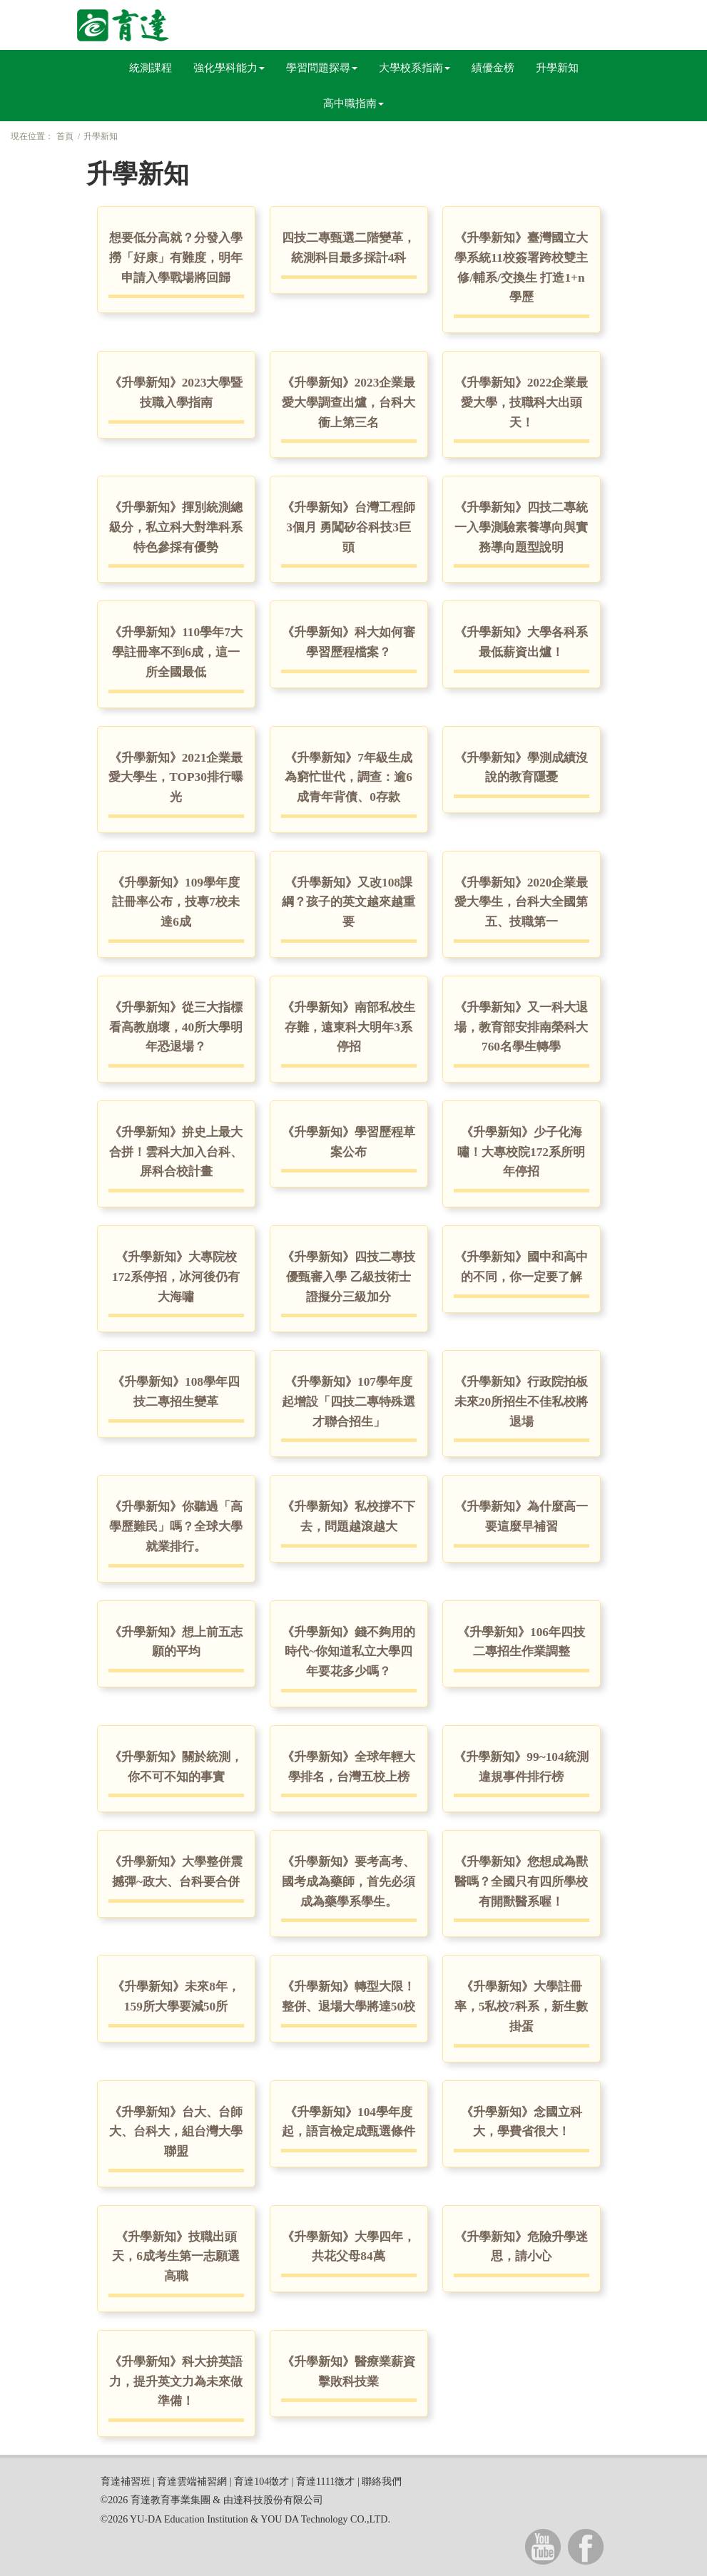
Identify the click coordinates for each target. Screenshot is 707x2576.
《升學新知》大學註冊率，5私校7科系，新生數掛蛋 (521, 2006)
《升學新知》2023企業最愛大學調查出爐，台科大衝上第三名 (349, 402)
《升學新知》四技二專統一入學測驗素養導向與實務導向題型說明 (521, 527)
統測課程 (150, 67)
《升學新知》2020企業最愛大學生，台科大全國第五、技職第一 (521, 902)
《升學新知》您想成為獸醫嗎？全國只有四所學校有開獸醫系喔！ (521, 1881)
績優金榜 (493, 67)
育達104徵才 (261, 2481)
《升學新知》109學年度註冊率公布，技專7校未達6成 (176, 902)
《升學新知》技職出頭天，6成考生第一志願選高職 (176, 2256)
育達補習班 (126, 2481)
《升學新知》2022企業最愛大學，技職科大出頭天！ (521, 402)
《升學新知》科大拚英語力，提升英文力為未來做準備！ (176, 2381)
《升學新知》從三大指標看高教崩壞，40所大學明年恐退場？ (176, 1027)
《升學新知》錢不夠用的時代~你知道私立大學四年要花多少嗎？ (348, 1651)
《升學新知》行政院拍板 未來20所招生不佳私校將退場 (521, 1401)
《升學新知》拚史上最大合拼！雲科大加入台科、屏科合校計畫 (176, 1151)
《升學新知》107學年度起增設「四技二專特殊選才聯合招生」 (348, 1401)
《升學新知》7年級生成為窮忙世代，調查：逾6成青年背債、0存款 (348, 777)
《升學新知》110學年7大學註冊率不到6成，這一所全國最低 (176, 651)
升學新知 (557, 67)
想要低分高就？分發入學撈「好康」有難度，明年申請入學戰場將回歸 (176, 257)
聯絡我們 (382, 2481)
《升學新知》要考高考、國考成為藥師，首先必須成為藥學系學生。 (348, 1881)
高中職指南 (353, 103)
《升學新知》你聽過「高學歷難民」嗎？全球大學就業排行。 (176, 1526)
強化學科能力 (229, 67)
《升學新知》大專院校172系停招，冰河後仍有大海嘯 (176, 1276)
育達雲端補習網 (192, 2481)
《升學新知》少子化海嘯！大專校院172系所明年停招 (521, 1151)
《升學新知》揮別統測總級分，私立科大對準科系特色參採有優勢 (176, 527)
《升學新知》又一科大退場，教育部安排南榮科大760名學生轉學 (521, 1027)
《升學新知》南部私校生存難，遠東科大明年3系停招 (348, 1027)
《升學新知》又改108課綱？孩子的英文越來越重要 (348, 902)
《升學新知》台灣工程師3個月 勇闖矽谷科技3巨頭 (348, 527)
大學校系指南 (414, 67)
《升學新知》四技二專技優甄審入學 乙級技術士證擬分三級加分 (348, 1276)
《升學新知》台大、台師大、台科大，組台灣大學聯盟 (176, 2131)
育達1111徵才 (325, 2481)
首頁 (64, 136)
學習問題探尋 (321, 67)
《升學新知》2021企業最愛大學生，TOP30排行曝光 (175, 777)
